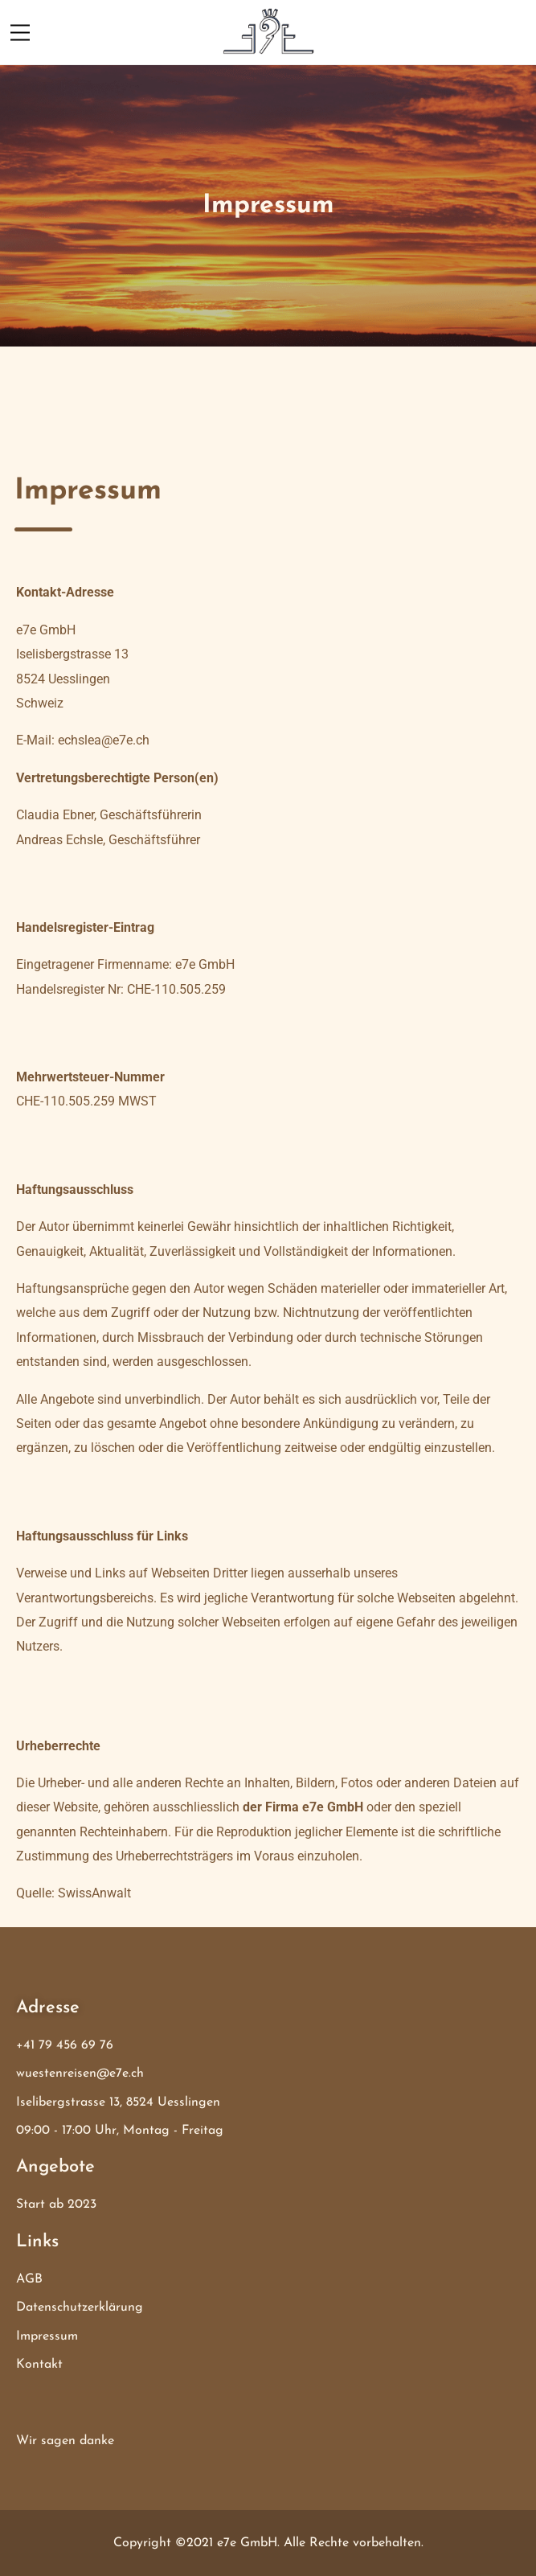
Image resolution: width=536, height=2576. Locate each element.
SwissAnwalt (94, 1893)
